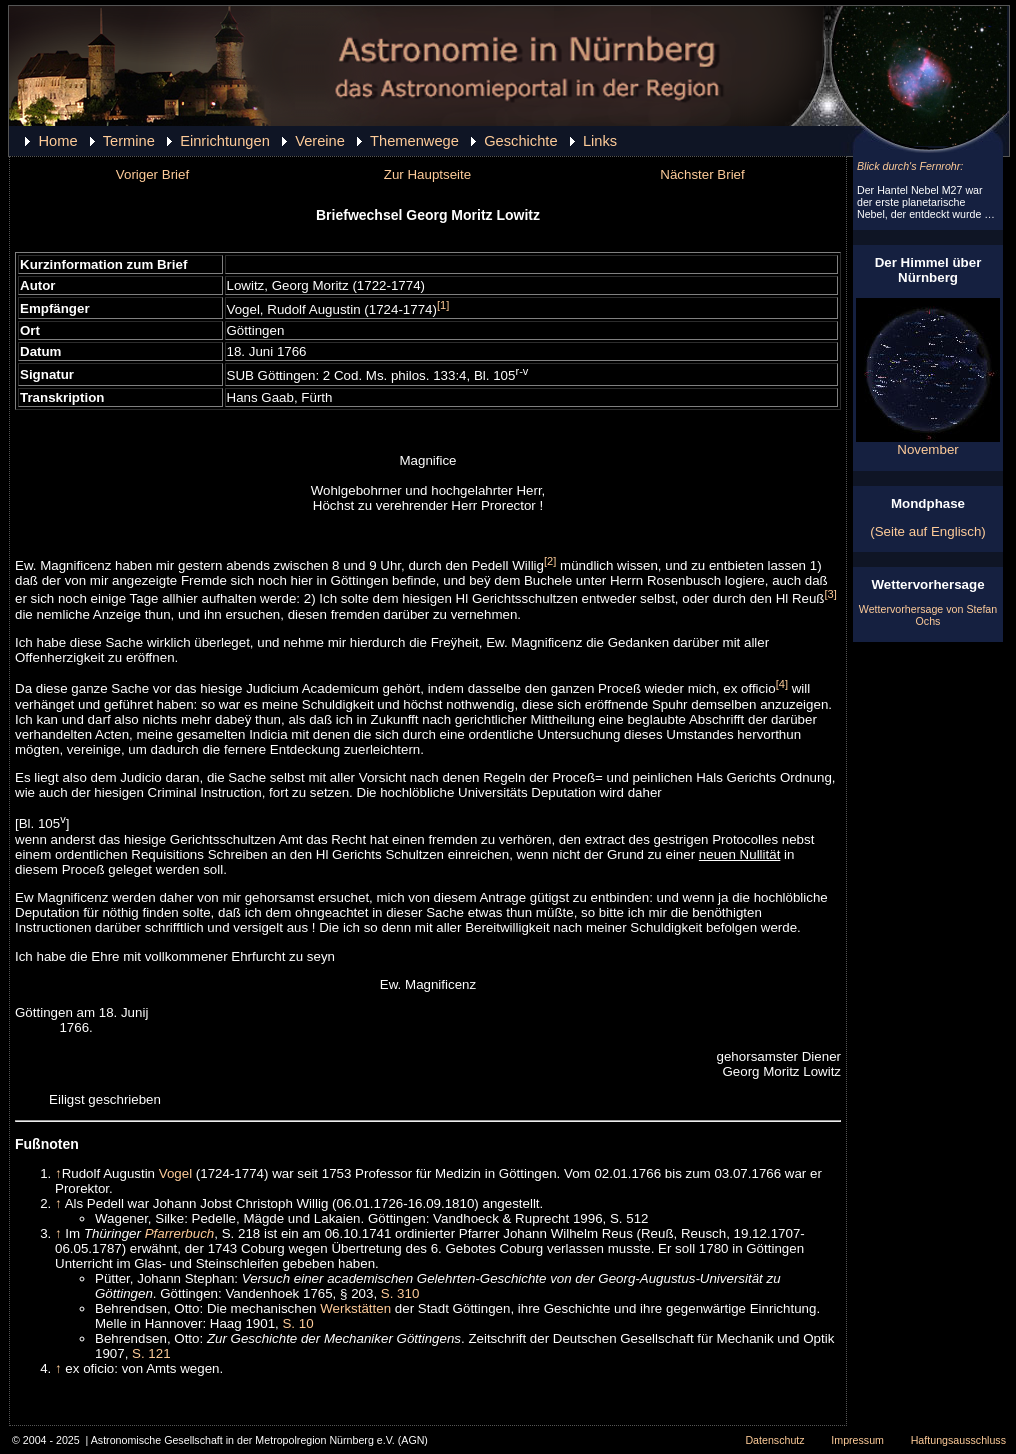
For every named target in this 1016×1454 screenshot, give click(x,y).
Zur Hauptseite (427, 174)
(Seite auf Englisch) (928, 531)
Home (57, 141)
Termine (129, 141)
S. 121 (151, 1353)
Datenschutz (774, 1440)
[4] (782, 684)
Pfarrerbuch (180, 1233)
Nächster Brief (702, 174)
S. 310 (400, 1293)
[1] (443, 305)
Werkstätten (355, 1308)
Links (600, 141)
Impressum (857, 1440)
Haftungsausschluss (958, 1440)
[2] (550, 561)
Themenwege (414, 141)
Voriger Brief (152, 174)
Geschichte (520, 141)
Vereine (320, 141)
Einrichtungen (225, 141)
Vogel (175, 1173)
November (928, 443)
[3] (831, 594)
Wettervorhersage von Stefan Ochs (928, 615)
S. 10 (297, 1323)
